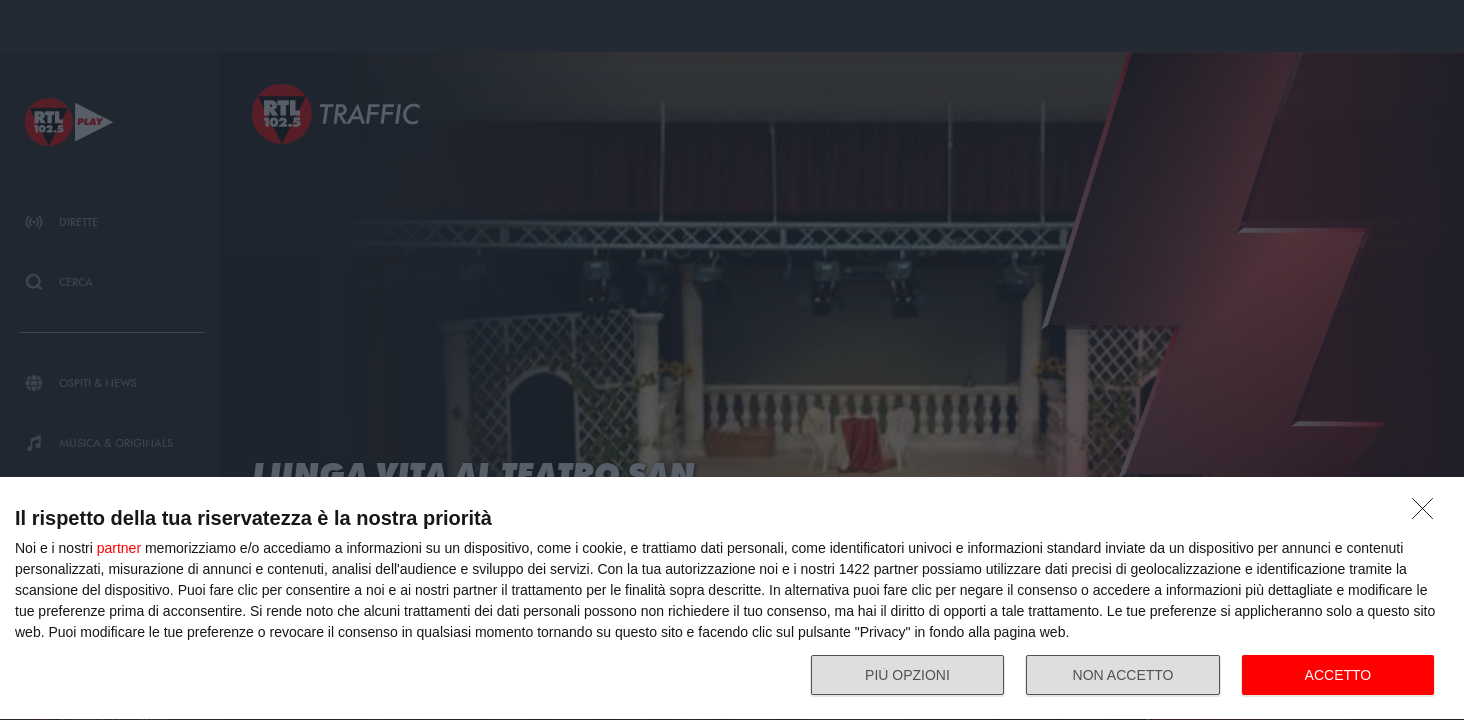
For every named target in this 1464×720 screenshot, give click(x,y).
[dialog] (732, 599)
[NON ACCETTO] (1428, 514)
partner (119, 548)
